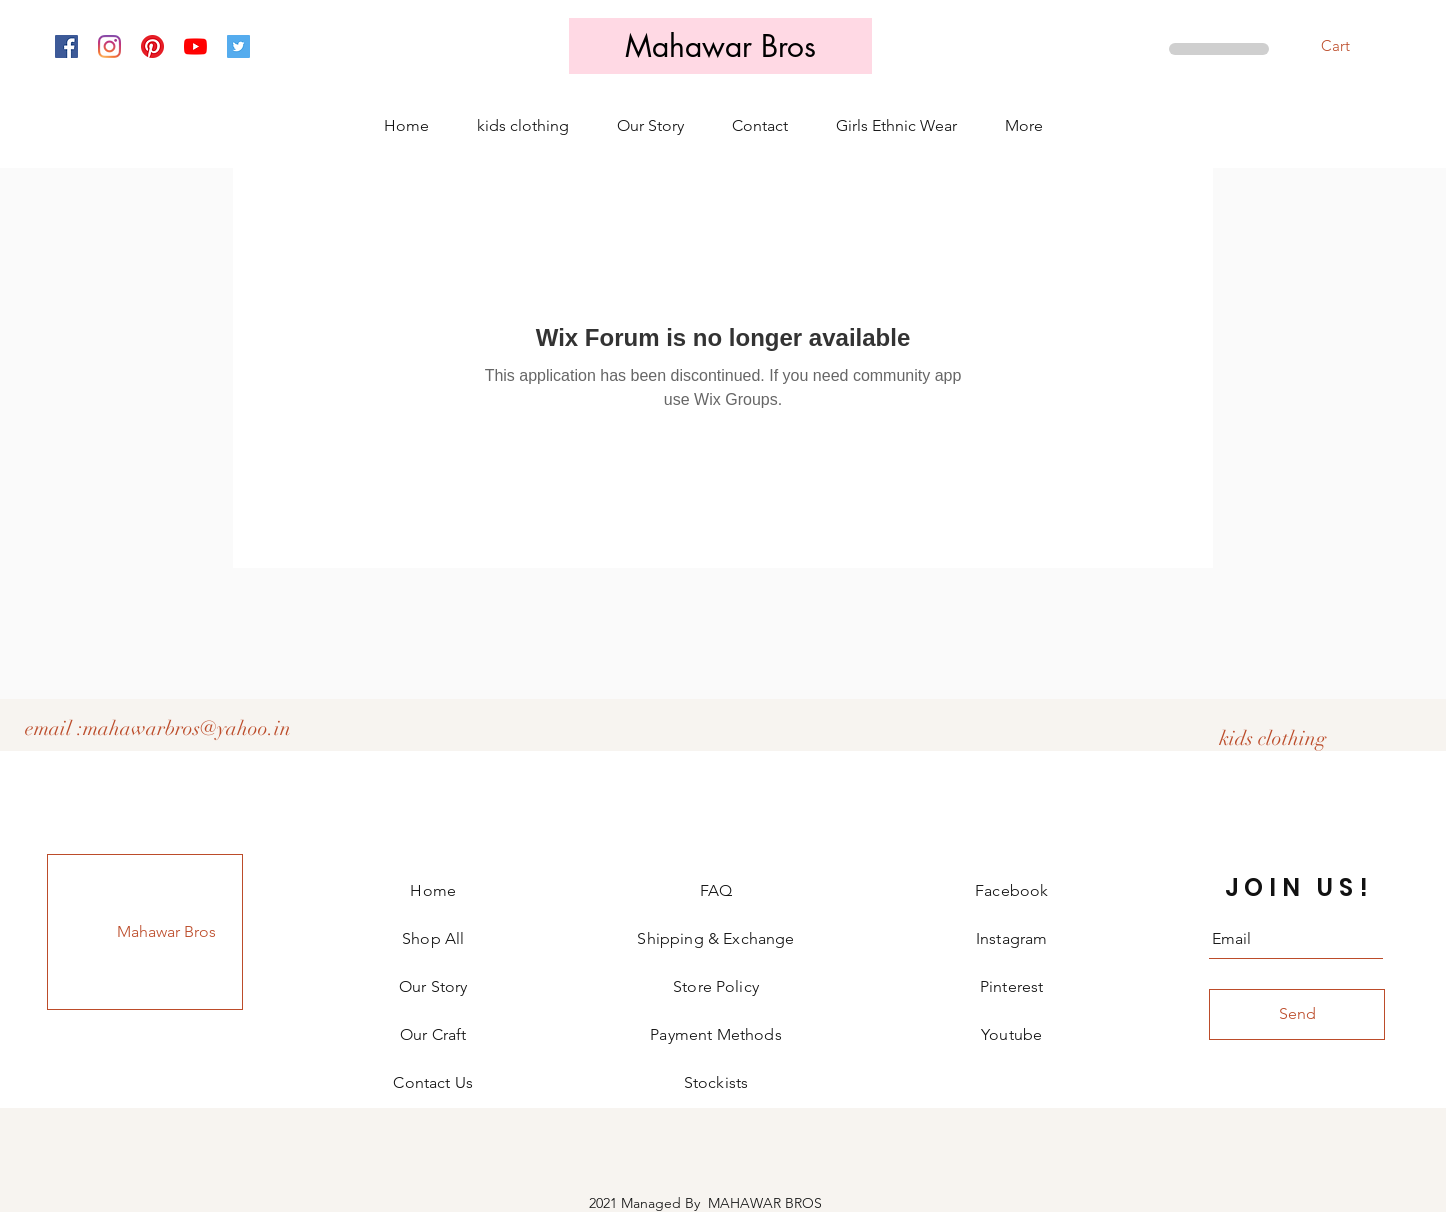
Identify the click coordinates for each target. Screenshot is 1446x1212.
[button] (1348, 46)
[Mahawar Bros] (720, 46)
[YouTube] (195, 46)
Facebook (1011, 890)
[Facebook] (66, 46)
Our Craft (433, 1034)
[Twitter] (238, 46)
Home (433, 890)
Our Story (433, 986)
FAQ (716, 890)
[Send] (1297, 1014)
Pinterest (1011, 986)
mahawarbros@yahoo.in (187, 728)
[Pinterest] (152, 46)
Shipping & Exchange (715, 938)
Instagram (1011, 938)
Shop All (433, 938)
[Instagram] (109, 46)
